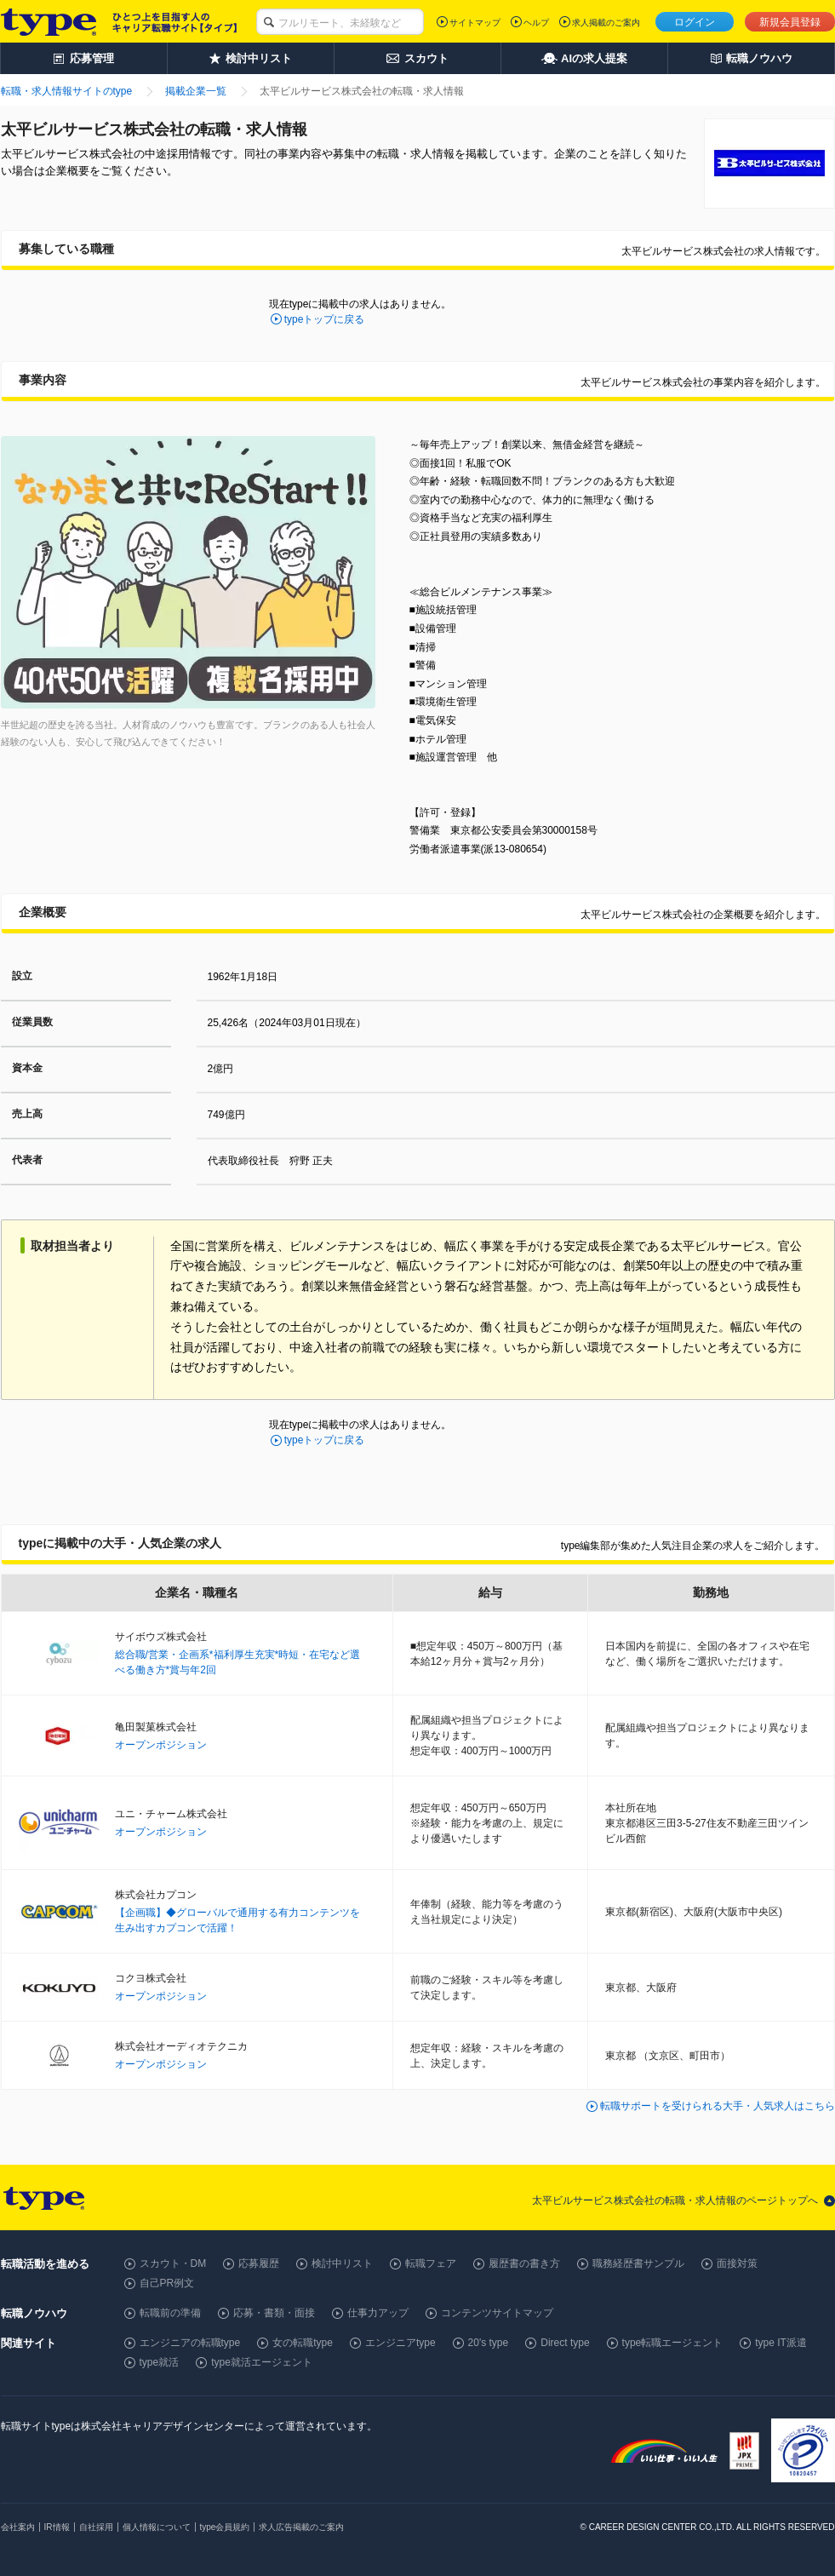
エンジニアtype (400, 2343)
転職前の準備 (170, 2313)
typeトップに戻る (324, 319)
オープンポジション (161, 1745)
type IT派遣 (781, 2343)
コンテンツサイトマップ (497, 2313)
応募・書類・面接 (274, 2313)
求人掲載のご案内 (606, 22)
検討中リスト (342, 2263)
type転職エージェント (672, 2343)
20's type (488, 2343)
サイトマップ (474, 22)
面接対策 (737, 2263)
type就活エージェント (261, 2362)
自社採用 (96, 2527)
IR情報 (57, 2527)
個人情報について (157, 2527)
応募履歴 (258, 2263)
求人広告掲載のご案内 (301, 2527)
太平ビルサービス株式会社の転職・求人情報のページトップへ (675, 2200)
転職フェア (430, 2263)
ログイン (694, 22)
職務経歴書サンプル (638, 2263)
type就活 (160, 2362)
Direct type (564, 2343)
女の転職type (302, 2343)
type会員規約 (225, 2527)
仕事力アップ (378, 2313)
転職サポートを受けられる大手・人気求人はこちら (717, 2106)
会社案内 (18, 2527)
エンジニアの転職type (190, 2343)
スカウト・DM (173, 2263)
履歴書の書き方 (524, 2263)
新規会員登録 (790, 22)
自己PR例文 (167, 2283)
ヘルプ (536, 22)
